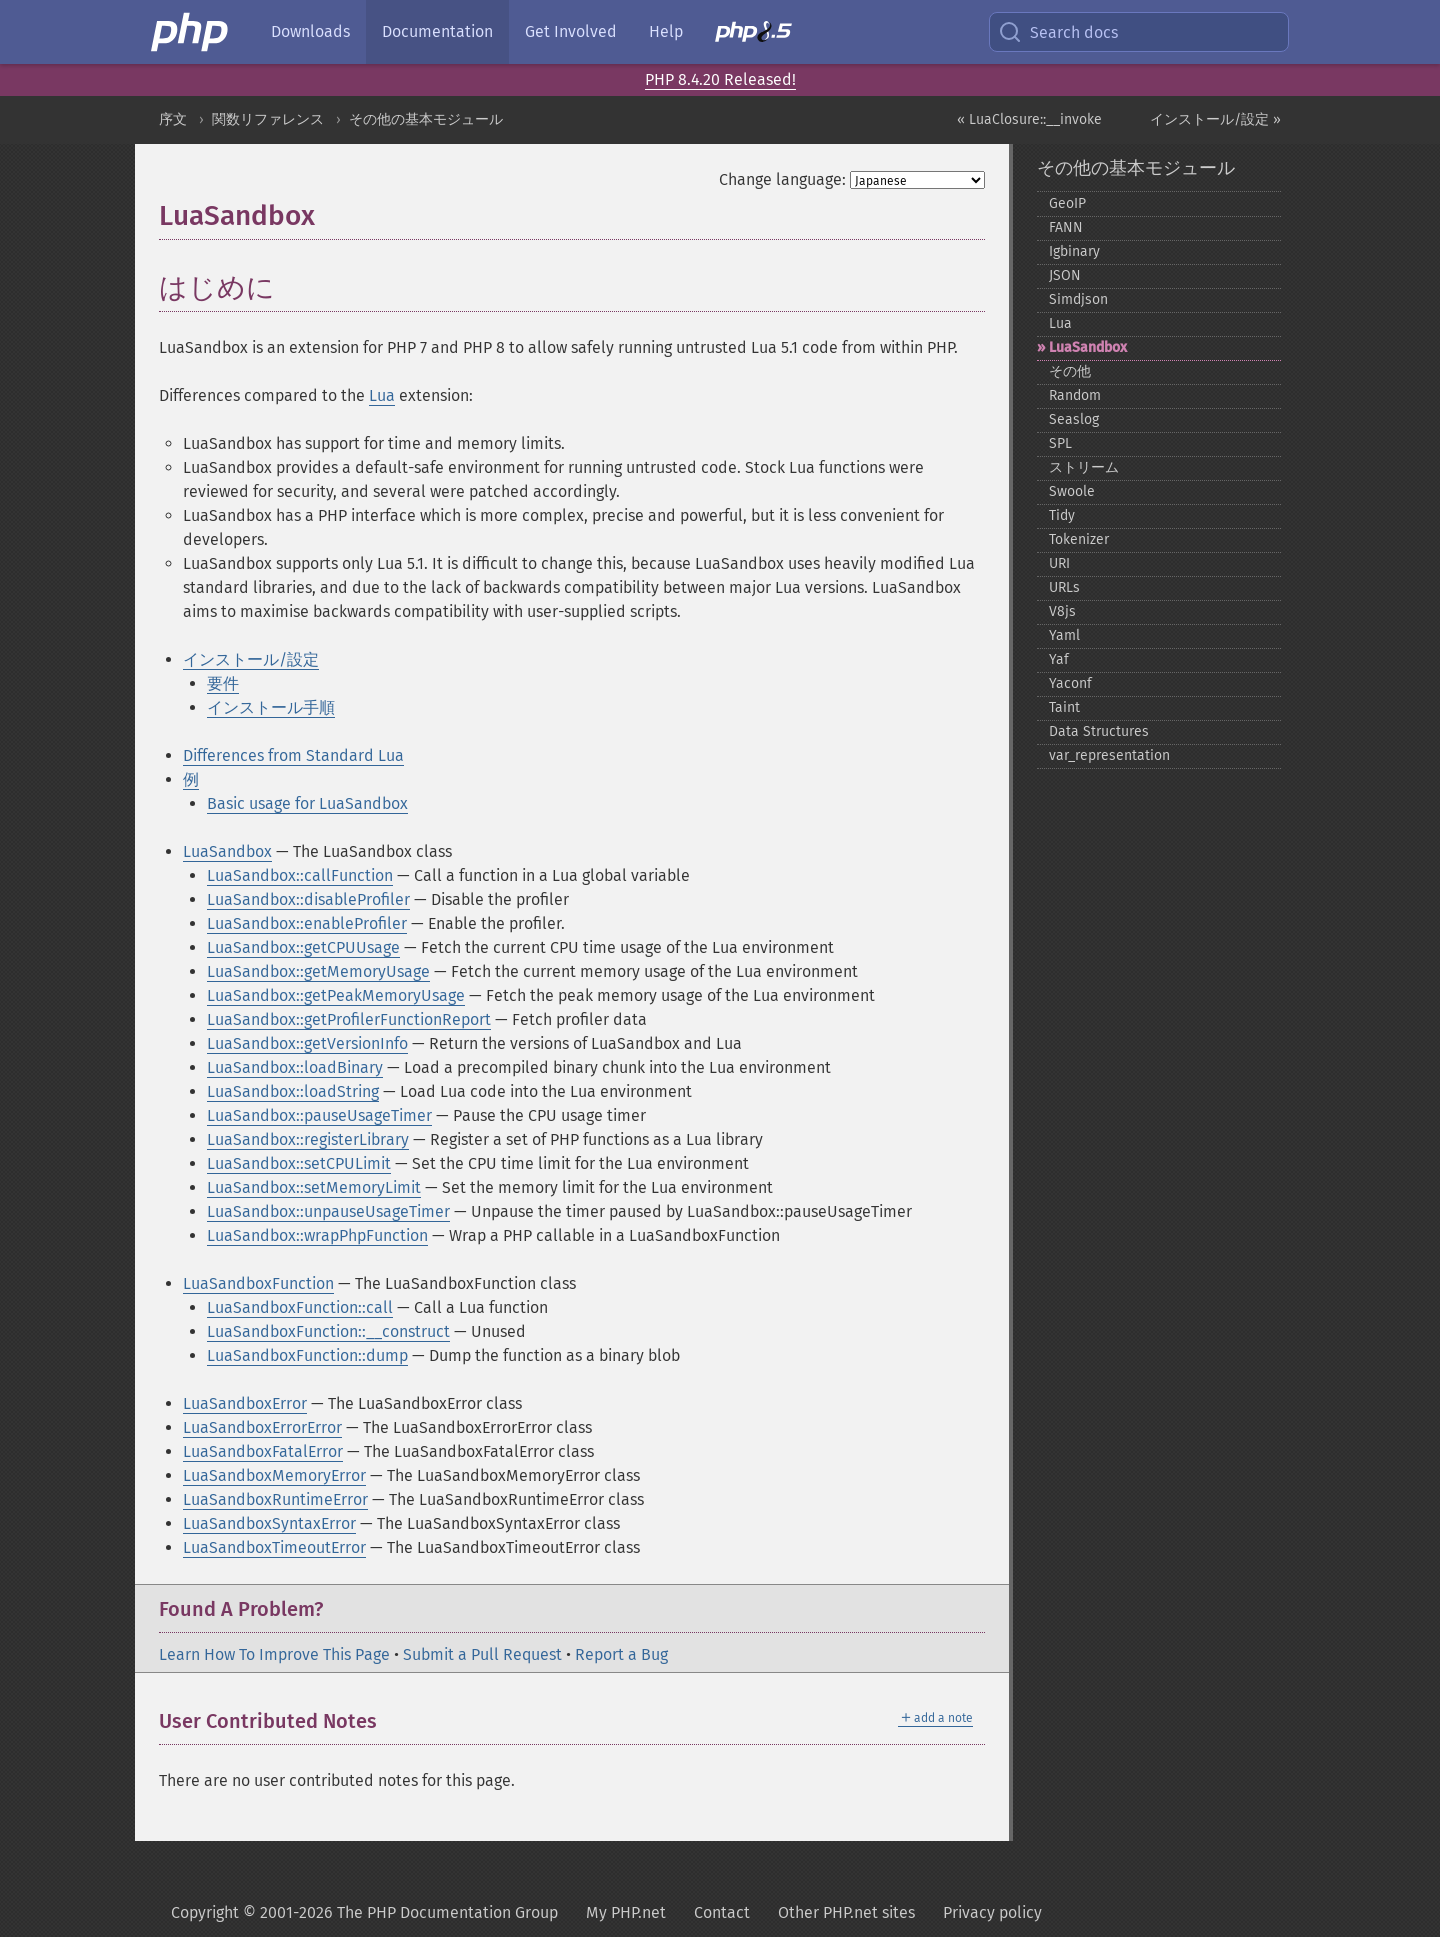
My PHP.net (626, 1912)
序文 (173, 119)
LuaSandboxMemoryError (274, 1475)
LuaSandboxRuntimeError (275, 1499)
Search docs (1058, 32)
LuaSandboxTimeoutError (274, 1547)
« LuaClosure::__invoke (1029, 119)
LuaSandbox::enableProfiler (307, 923)
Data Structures (1099, 731)
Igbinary (1074, 251)
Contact (722, 1912)
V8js (1062, 611)
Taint (1064, 707)
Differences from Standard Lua (293, 755)
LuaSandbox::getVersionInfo (307, 1043)
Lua (382, 395)
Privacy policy (992, 1912)
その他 (1070, 371)
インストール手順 (271, 707)
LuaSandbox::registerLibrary (308, 1139)
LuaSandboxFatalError (263, 1451)
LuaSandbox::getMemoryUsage (318, 971)
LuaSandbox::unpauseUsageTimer (328, 1211)
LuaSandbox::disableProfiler (308, 899)
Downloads (310, 31)
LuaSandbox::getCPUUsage (303, 947)
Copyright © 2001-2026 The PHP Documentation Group (364, 1912)
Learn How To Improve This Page (274, 1654)
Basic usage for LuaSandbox (307, 803)
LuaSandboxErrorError (262, 1427)
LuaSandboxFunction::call (300, 1307)
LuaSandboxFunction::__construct (328, 1331)
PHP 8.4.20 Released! (720, 79)
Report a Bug (621, 1654)
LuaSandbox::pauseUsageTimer (319, 1115)
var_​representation (1109, 755)
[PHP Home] (191, 32)
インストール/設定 (251, 659)
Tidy (1062, 515)
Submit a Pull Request (482, 1654)
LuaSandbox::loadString (293, 1091)
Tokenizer (1079, 539)
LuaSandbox (227, 851)
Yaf (1059, 659)
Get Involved (571, 31)
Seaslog (1074, 419)
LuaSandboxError (245, 1403)
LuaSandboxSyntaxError (269, 1523)
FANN (1066, 227)
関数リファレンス (268, 119)
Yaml (1064, 635)
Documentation (437, 31)
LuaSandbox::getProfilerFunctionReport (349, 1019)
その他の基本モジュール (426, 119)
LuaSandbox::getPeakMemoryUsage (336, 995)
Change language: (782, 179)
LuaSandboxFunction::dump (307, 1355)
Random (1075, 395)
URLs (1064, 587)
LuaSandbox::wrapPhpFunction (317, 1235)
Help (666, 31)
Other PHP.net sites (846, 1912)
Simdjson (1078, 299)
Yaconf (1070, 683)
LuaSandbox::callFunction (300, 875)
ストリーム (1084, 467)
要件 (223, 683)
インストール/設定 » (1215, 119)
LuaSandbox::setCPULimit (299, 1163)
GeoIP (1067, 203)
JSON (1065, 275)
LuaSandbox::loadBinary (295, 1067)
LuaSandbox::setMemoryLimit (314, 1187)
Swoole (1072, 491)
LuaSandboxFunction (258, 1283)
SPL (1060, 443)
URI (1059, 563)
